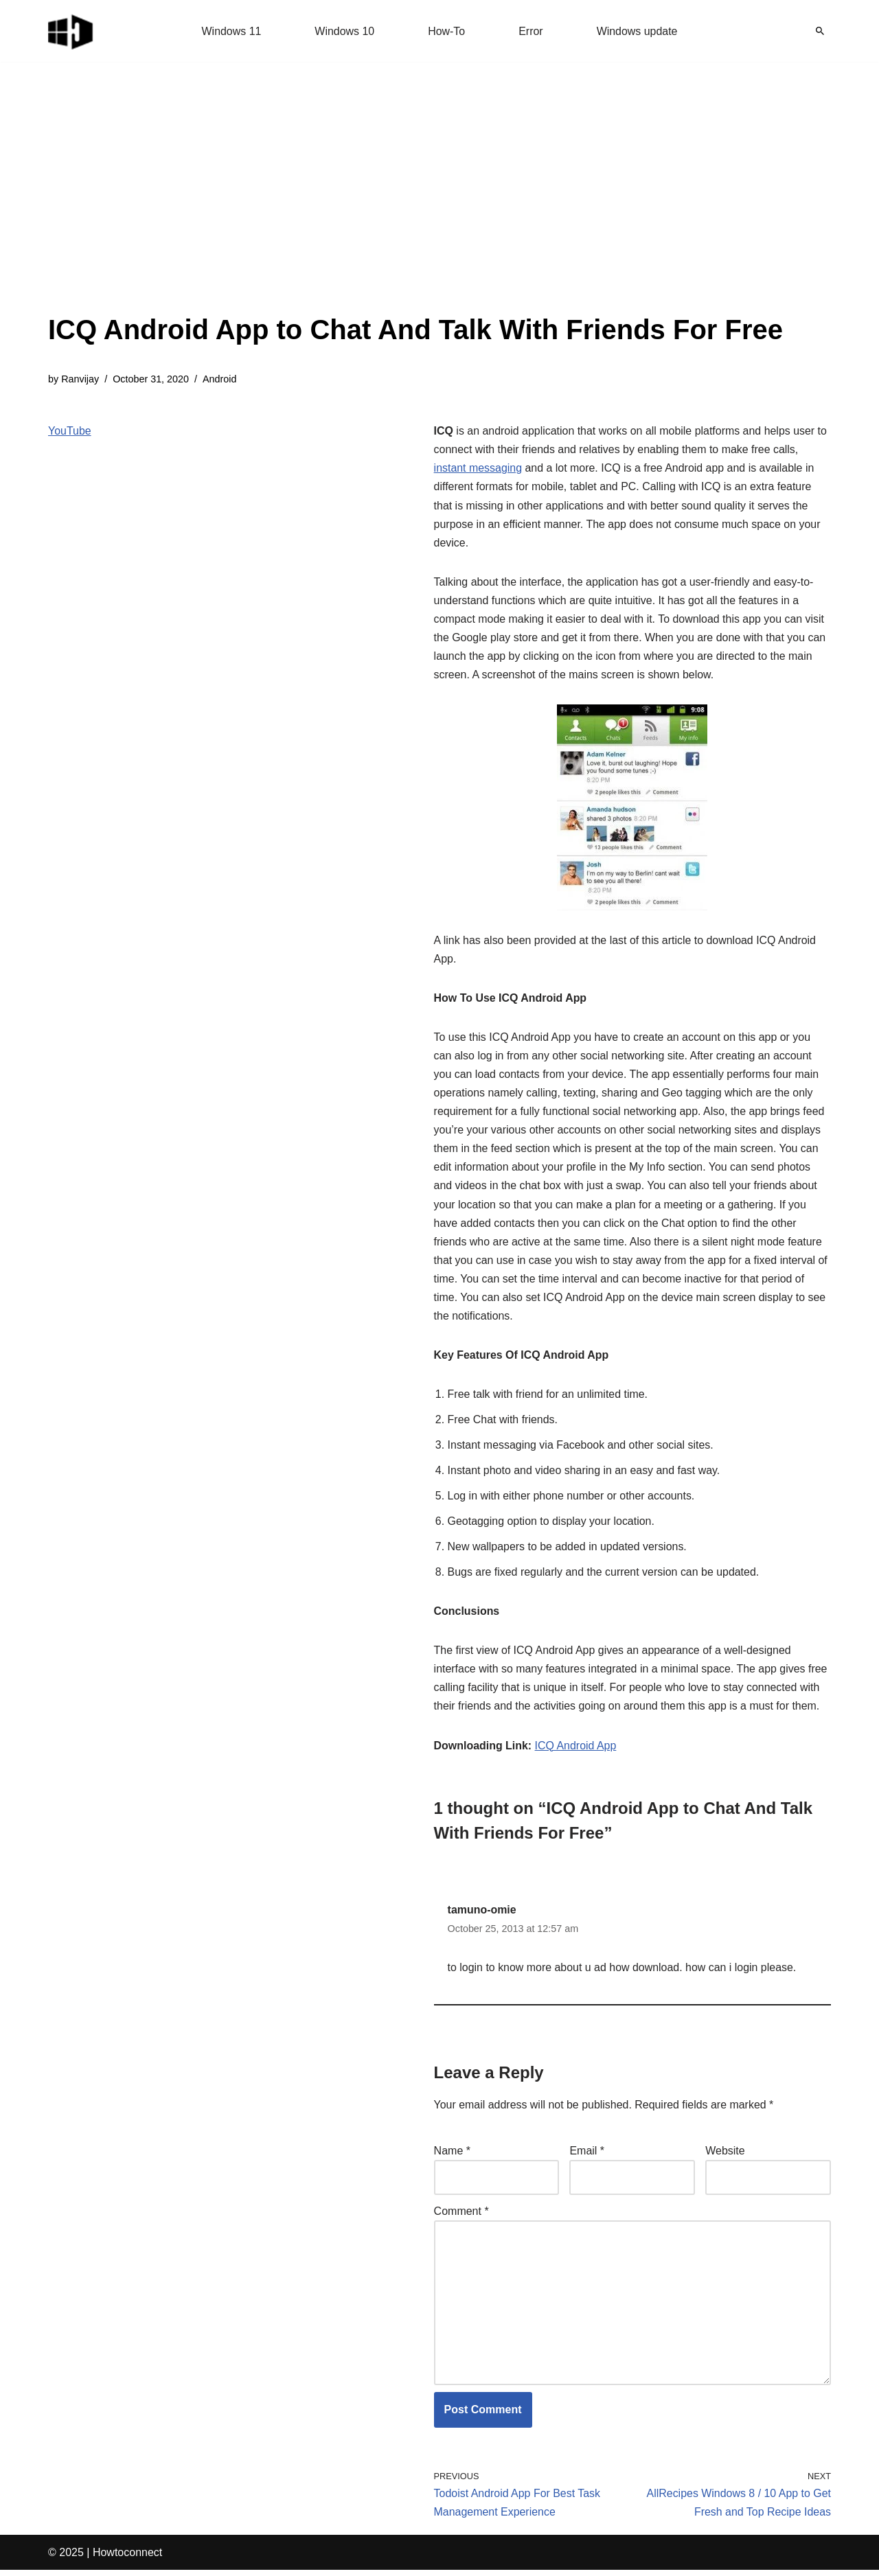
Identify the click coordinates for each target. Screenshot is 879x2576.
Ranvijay (80, 378)
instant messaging (478, 468)
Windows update (637, 31)
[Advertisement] (415, 206)
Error (530, 31)
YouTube (69, 431)
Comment (461, 2216)
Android (220, 378)
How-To (446, 31)
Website (725, 2155)
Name (452, 2155)
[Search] (820, 31)
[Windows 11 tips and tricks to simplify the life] (71, 30)
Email (586, 2155)
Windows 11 (231, 31)
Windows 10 (344, 31)
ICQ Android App (576, 1750)
